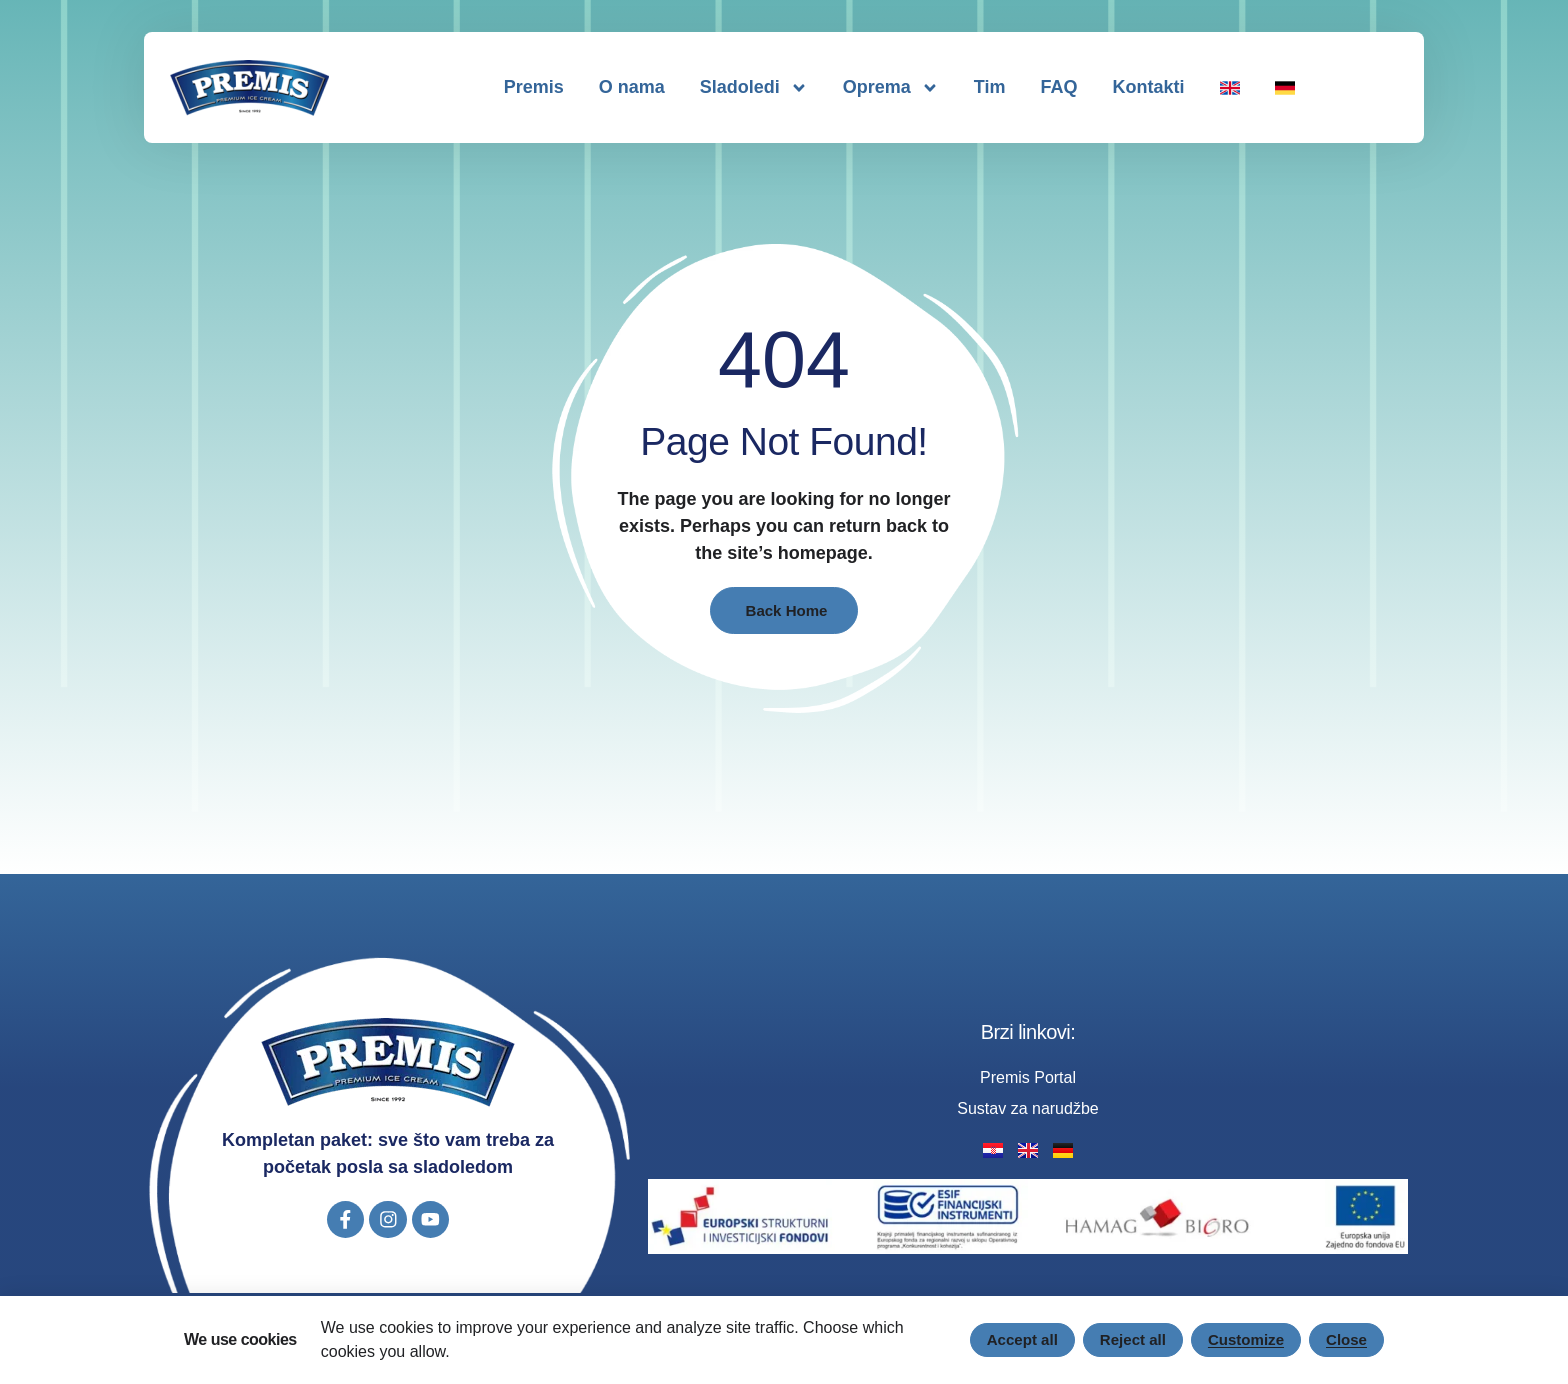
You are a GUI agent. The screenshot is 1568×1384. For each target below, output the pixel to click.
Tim (990, 87)
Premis (534, 87)
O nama (632, 87)
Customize (1241, 1339)
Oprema (891, 88)
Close (1345, 1339)
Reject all (1123, 1339)
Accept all (1009, 1339)
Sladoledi (754, 88)
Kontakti (1149, 87)
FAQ (1059, 87)
